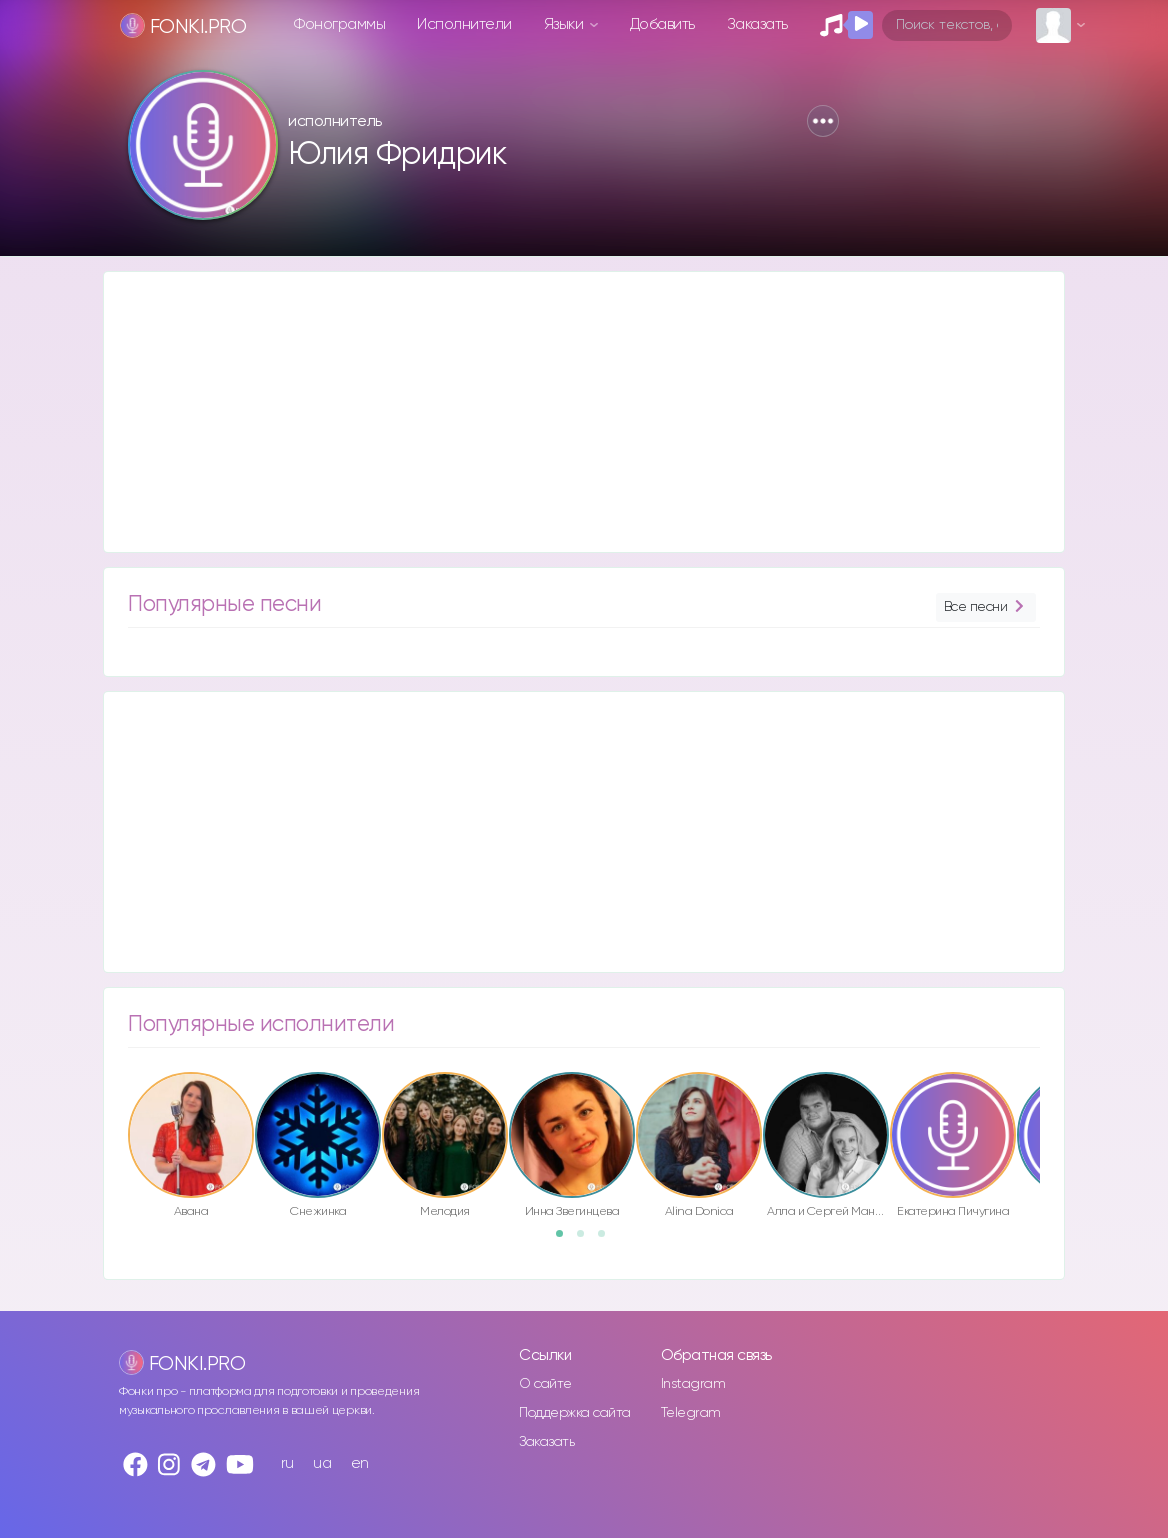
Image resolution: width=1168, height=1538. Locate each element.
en (360, 1463)
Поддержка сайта (575, 1413)
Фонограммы (339, 24)
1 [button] (566, 1240)
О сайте (545, 1384)
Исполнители (464, 24)
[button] (823, 121)
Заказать (757, 24)
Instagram (693, 1384)
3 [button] (608, 1240)
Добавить (662, 24)
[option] (191, 1148)
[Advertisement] (584, 412)
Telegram (691, 1413)
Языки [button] (565, 24)
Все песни (986, 607)
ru (287, 1463)
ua (322, 1463)
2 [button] (587, 1240)
